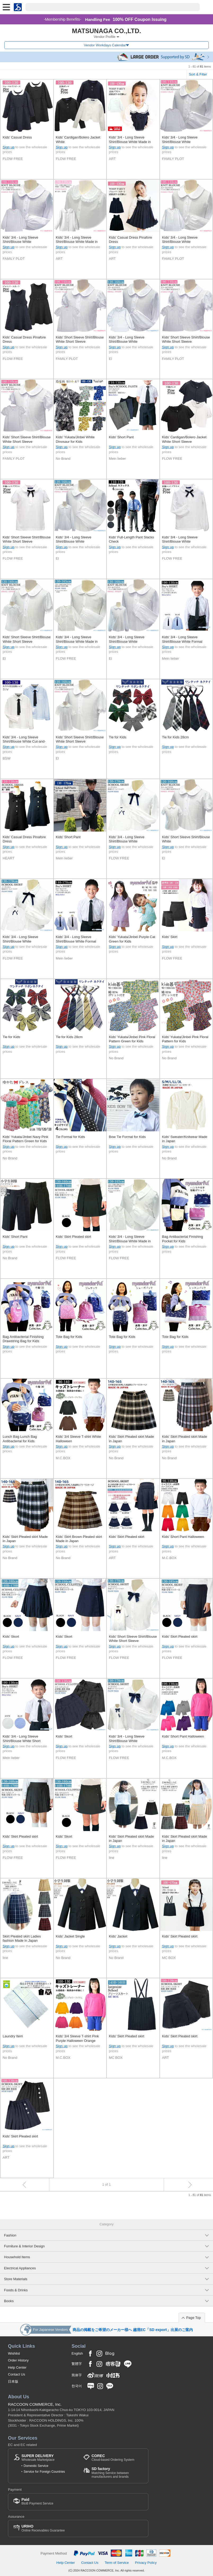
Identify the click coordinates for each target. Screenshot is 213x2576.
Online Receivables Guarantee (43, 2528)
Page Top (193, 2318)
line (111, 1858)
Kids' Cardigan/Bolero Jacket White (78, 139)
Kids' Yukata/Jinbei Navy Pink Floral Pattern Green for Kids (25, 1139)
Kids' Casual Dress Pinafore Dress (130, 239)
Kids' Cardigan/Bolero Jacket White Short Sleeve (184, 439)
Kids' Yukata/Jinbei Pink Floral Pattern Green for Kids (132, 1039)
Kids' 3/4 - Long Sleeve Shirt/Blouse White (180, 139)
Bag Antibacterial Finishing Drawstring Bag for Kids (23, 1339)
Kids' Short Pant (121, 437)
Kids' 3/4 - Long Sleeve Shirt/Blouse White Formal (182, 639)
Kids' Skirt (170, 937)
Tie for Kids (117, 737)
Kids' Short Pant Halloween (183, 1537)
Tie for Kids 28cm (175, 737)
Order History (18, 2360)
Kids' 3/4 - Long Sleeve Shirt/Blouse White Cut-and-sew (24, 739)
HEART (8, 858)
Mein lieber (117, 459)
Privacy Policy (146, 2563)
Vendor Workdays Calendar (105, 45)
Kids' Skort (11, 1637)
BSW (7, 758)
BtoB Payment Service (37, 2501)
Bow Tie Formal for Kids (127, 1137)
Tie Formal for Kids (70, 1137)
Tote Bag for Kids (69, 1337)
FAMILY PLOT (173, 159)
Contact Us (16, 2374)
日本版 (13, 2381)
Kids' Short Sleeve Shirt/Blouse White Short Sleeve (80, 339)
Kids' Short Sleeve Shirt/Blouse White (186, 839)
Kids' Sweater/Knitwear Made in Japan (184, 1139)
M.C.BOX (63, 1458)
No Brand (63, 459)
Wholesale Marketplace (38, 2458)
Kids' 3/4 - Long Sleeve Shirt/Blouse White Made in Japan (130, 139)
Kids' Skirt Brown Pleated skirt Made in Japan (79, 1539)
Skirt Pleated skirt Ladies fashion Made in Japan (22, 1938)
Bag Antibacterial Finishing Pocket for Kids (182, 1239)
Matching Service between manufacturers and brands (117, 2473)
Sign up (8, 147)
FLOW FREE (13, 159)
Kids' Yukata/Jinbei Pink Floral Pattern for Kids (185, 1039)
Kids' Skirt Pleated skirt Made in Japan (131, 1439)
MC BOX (169, 1958)
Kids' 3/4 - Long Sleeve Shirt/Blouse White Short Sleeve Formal (22, 1738)
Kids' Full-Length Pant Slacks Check (131, 539)
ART (112, 159)
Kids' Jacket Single (70, 1936)
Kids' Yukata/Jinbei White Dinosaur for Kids (75, 439)
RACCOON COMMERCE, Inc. (35, 2404)
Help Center (17, 2367)
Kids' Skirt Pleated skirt (73, 1237)
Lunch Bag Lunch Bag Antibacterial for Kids (20, 1439)
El (110, 359)
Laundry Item (13, 2036)
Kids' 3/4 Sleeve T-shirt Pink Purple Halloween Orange (77, 2038)
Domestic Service (36, 2466)
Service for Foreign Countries (44, 2472)
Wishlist (14, 2353)
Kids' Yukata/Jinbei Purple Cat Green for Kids (132, 939)
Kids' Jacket (118, 1936)
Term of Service (117, 2563)
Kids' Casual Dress (17, 137)
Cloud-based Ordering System (112, 2458)
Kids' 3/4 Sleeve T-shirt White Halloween (78, 1439)
